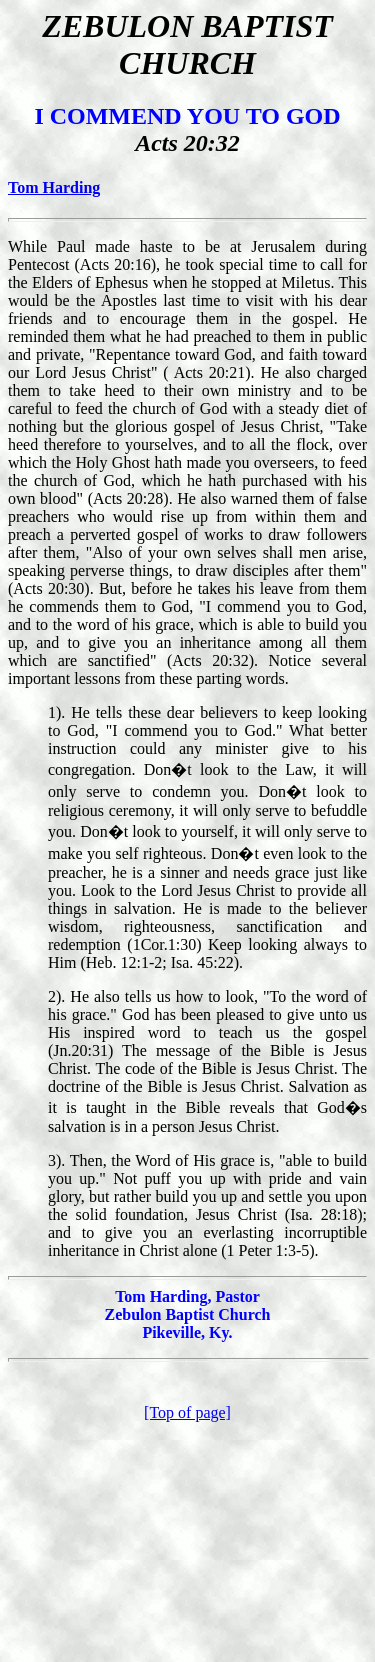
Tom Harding (54, 187)
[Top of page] (187, 1412)
